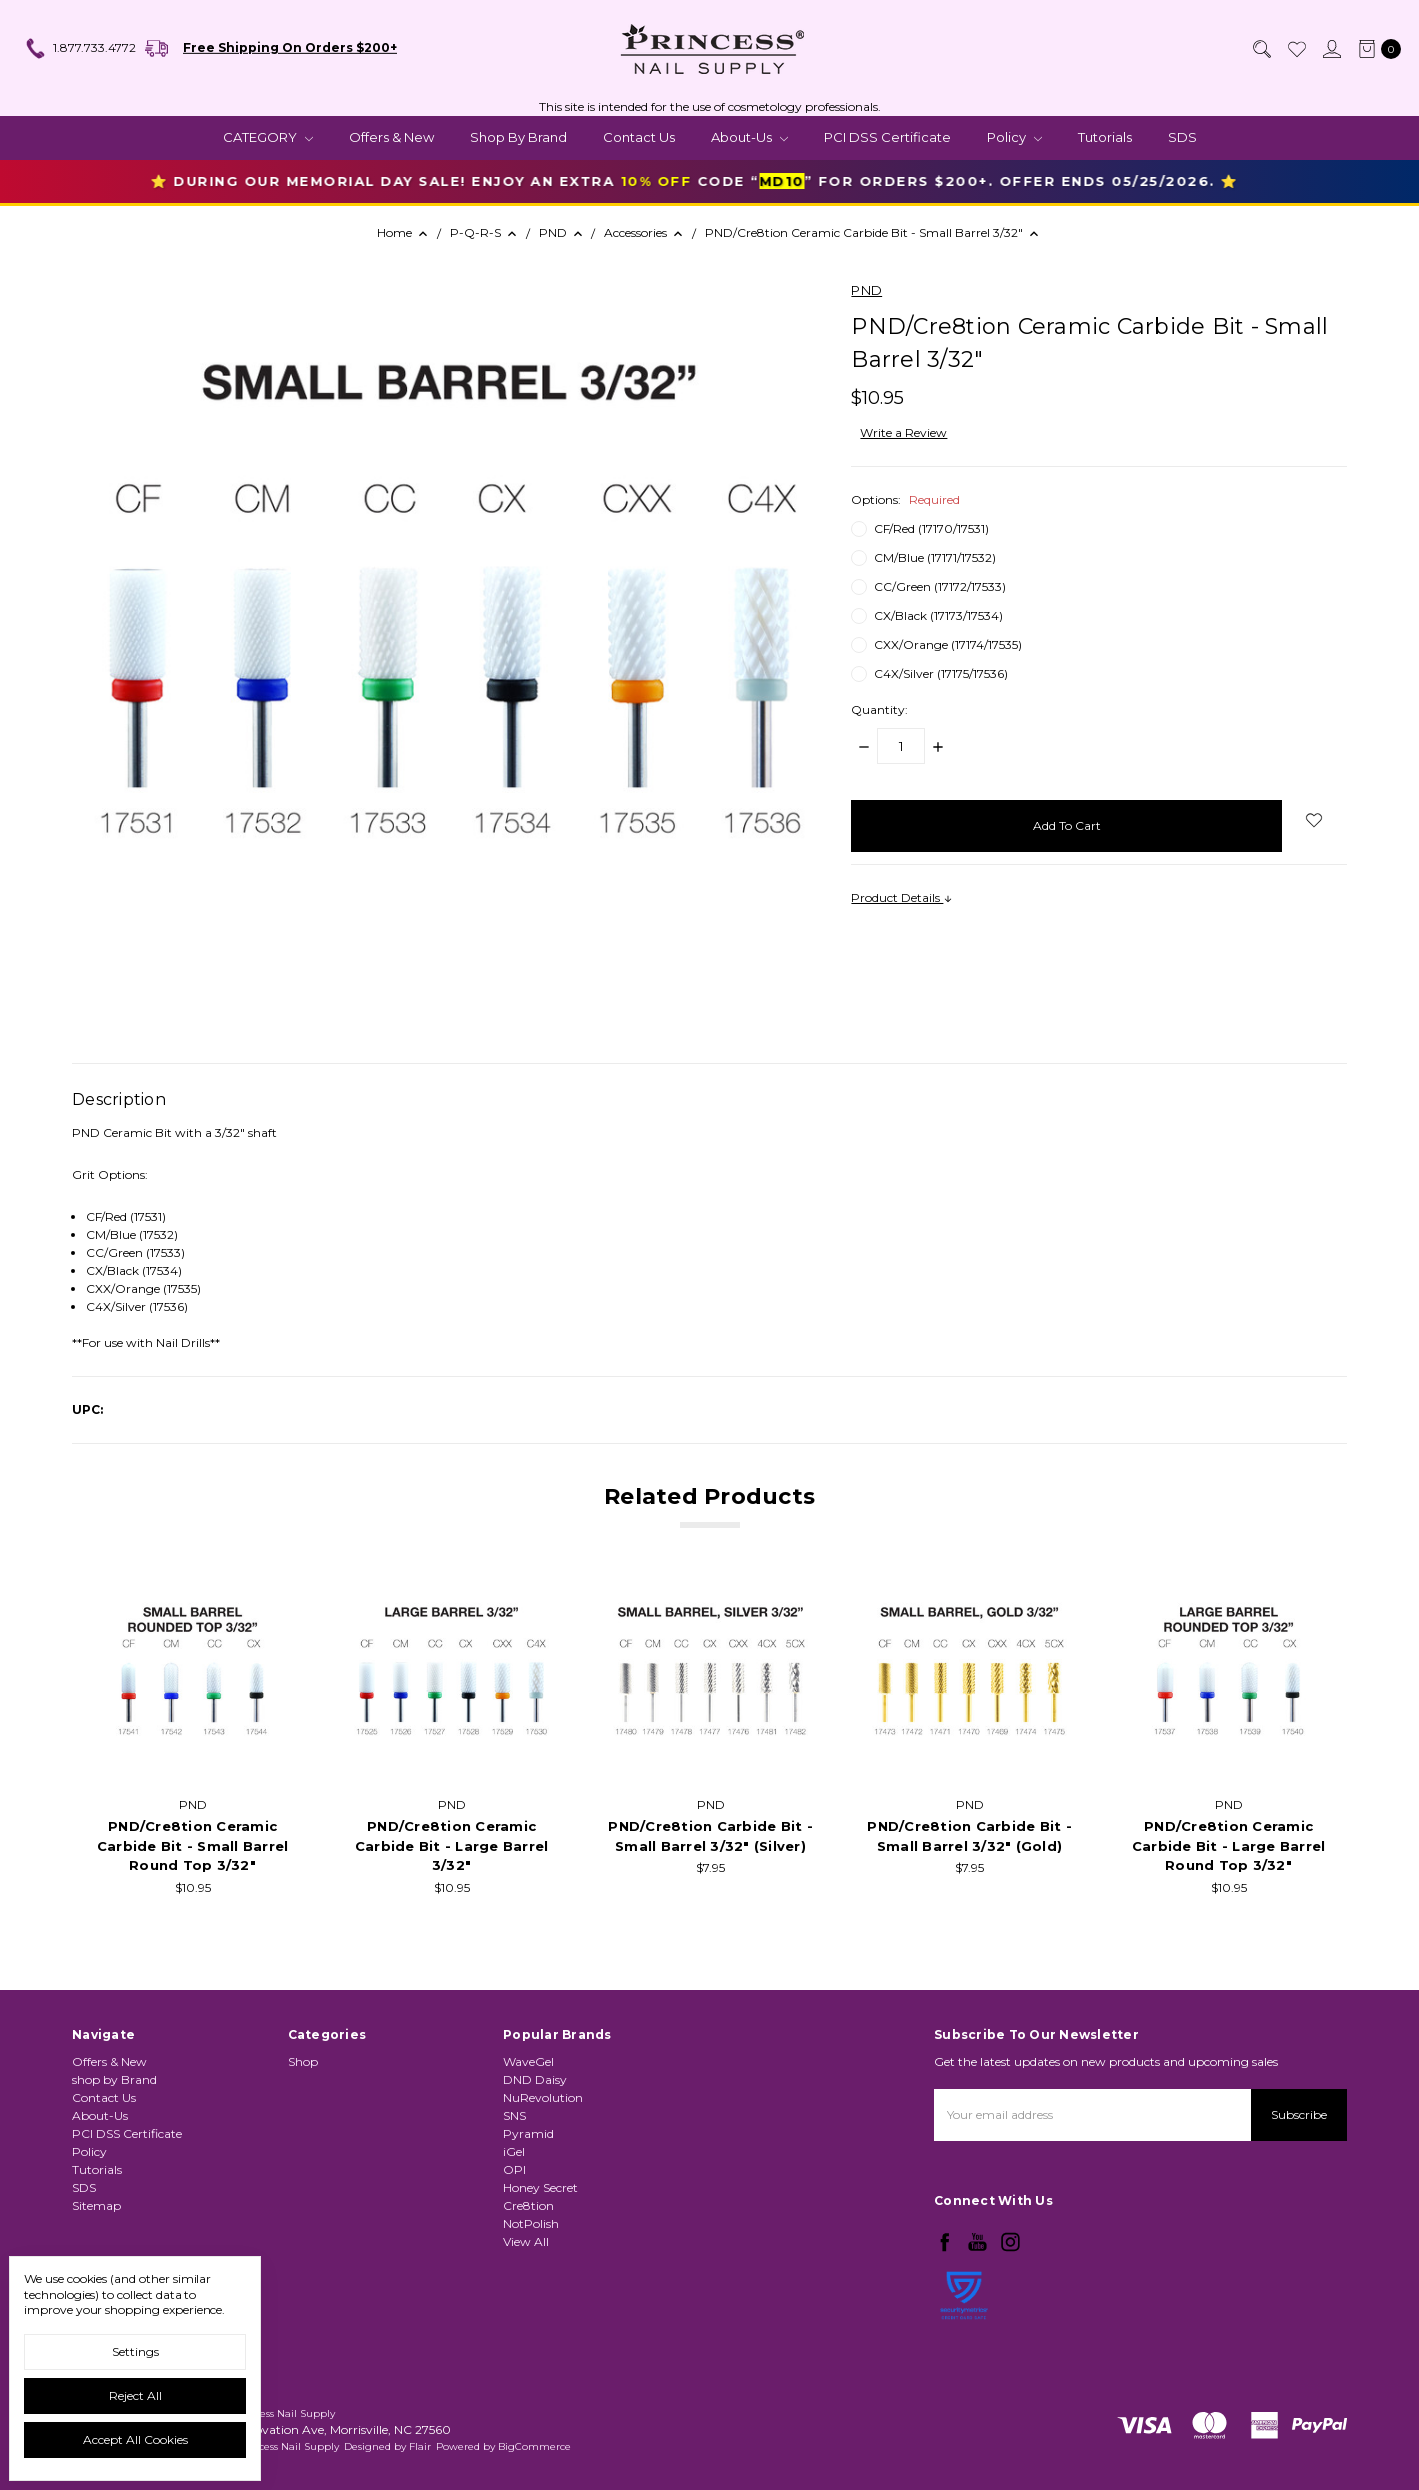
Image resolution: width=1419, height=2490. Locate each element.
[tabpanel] (192, 1744)
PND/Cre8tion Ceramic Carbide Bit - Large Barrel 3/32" (452, 1848)
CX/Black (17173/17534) (938, 615)
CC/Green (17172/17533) (940, 586)
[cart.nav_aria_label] (1375, 49)
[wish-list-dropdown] (1314, 820)
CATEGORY (268, 137)
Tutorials (1105, 137)
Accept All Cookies (135, 2439)
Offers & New (391, 137)
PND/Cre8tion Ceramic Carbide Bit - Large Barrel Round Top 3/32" (1229, 1848)
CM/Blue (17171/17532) (935, 557)
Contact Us (639, 137)
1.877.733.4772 (80, 49)
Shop (303, 2150)
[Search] (1261, 49)
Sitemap (96, 2231)
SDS (1182, 137)
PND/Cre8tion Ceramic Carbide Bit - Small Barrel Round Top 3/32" (193, 1848)
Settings (135, 2351)
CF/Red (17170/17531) (931, 528)
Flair (420, 2446)
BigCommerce (534, 2446)
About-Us (749, 137)
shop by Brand (518, 137)
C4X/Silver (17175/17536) (941, 673)
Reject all (135, 2395)
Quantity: (879, 709)
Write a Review (903, 432)
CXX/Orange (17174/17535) (948, 644)
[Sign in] (1331, 49)
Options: (905, 499)
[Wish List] (1296, 49)
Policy (1014, 137)
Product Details (902, 897)
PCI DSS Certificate (887, 137)
